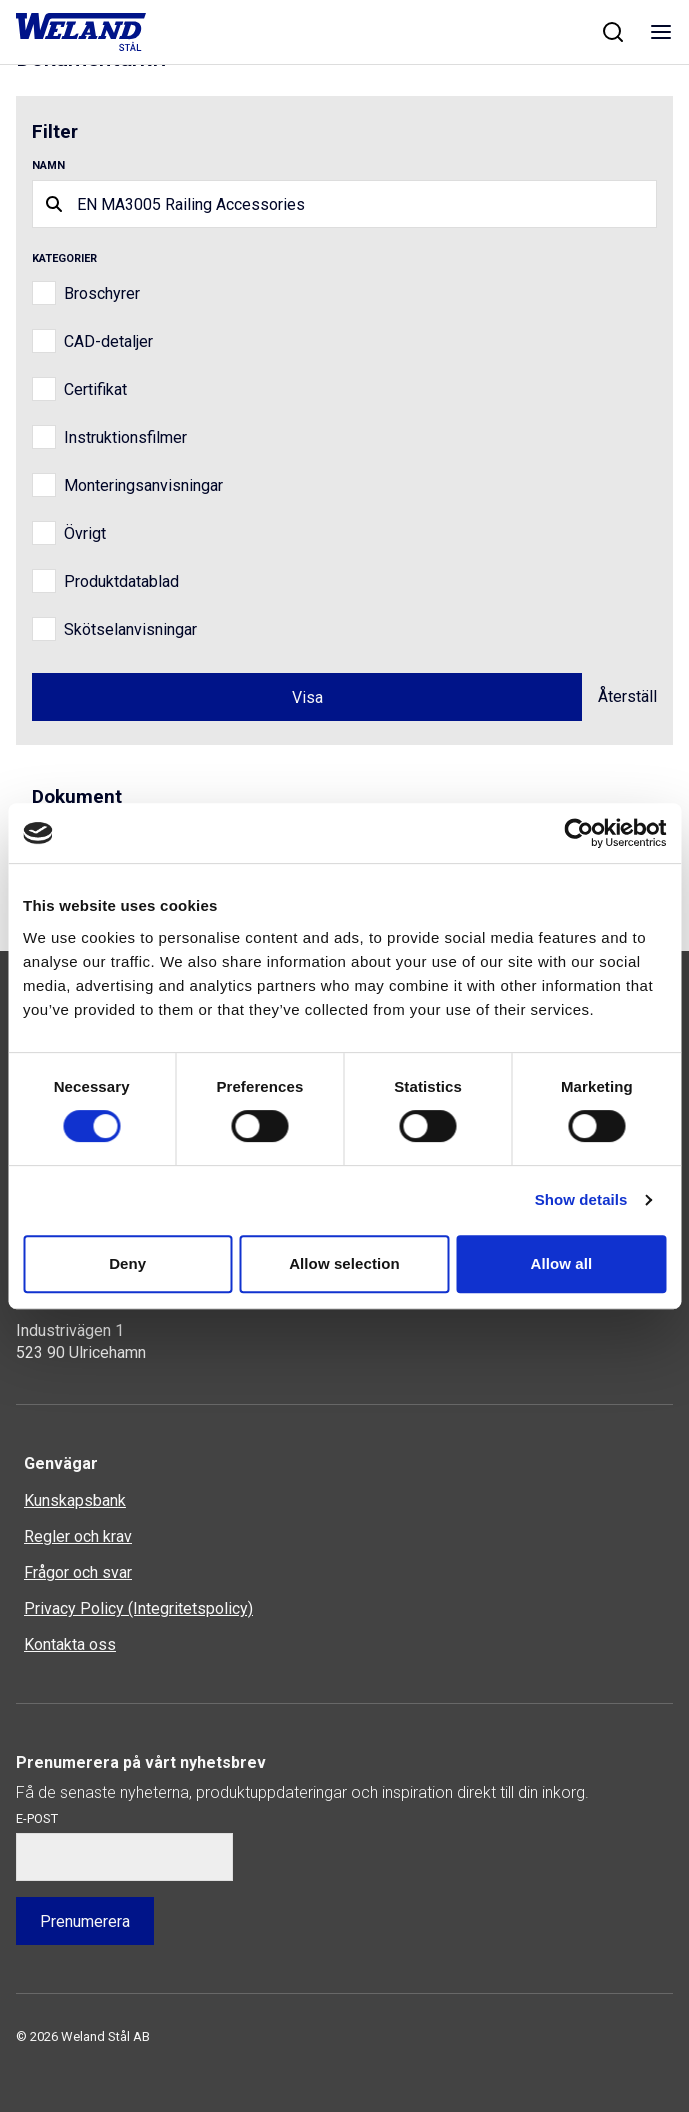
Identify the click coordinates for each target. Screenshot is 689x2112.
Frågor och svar (78, 1572)
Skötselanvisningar (130, 629)
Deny (127, 1263)
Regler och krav (78, 1536)
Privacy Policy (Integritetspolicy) (138, 1608)
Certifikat (95, 389)
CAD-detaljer (108, 341)
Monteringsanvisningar (143, 485)
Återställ (627, 696)
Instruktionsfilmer (125, 437)
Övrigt (85, 533)
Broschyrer (102, 293)
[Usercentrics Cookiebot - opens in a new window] (578, 833)
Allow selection (344, 1263)
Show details (581, 1199)
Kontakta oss (70, 1644)
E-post (37, 1818)
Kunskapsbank (75, 1500)
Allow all (561, 1263)
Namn (48, 165)
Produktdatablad (121, 581)
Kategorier (64, 258)
